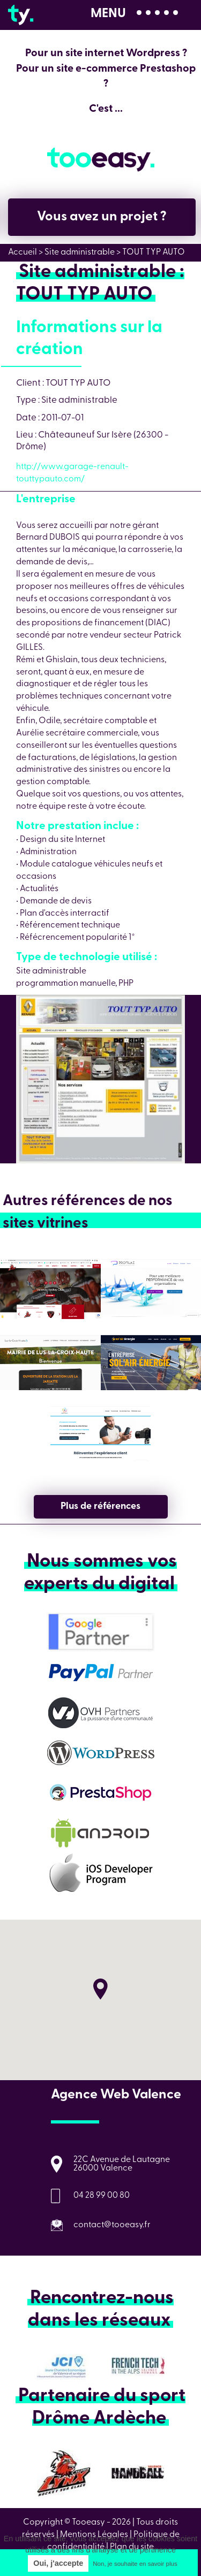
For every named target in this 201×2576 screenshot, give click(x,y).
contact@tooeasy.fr (112, 2225)
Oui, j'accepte (58, 2563)
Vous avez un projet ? (102, 217)
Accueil (22, 252)
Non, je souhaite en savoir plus (135, 2563)
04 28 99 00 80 (101, 2195)
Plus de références (100, 1506)
